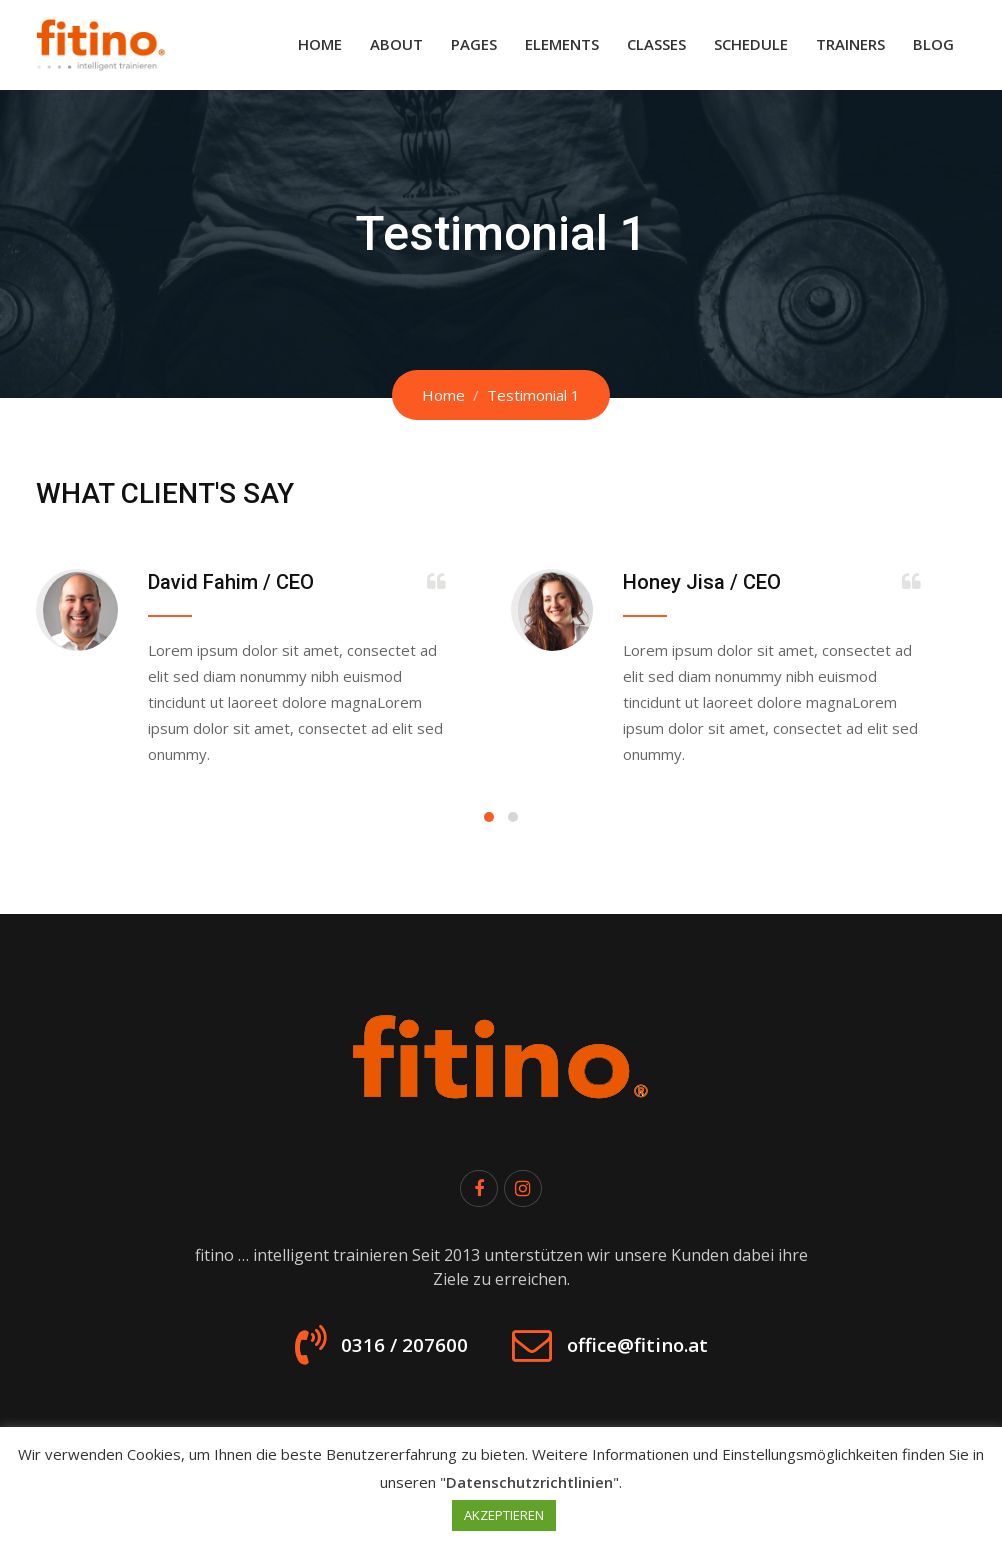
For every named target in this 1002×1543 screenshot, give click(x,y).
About (396, 44)
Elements (562, 44)
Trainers (850, 44)
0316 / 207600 (381, 1353)
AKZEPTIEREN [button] (504, 1515)
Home (320, 44)
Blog (933, 44)
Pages (474, 44)
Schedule (751, 44)
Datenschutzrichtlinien (529, 1482)
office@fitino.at (655, 1353)
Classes (656, 44)
